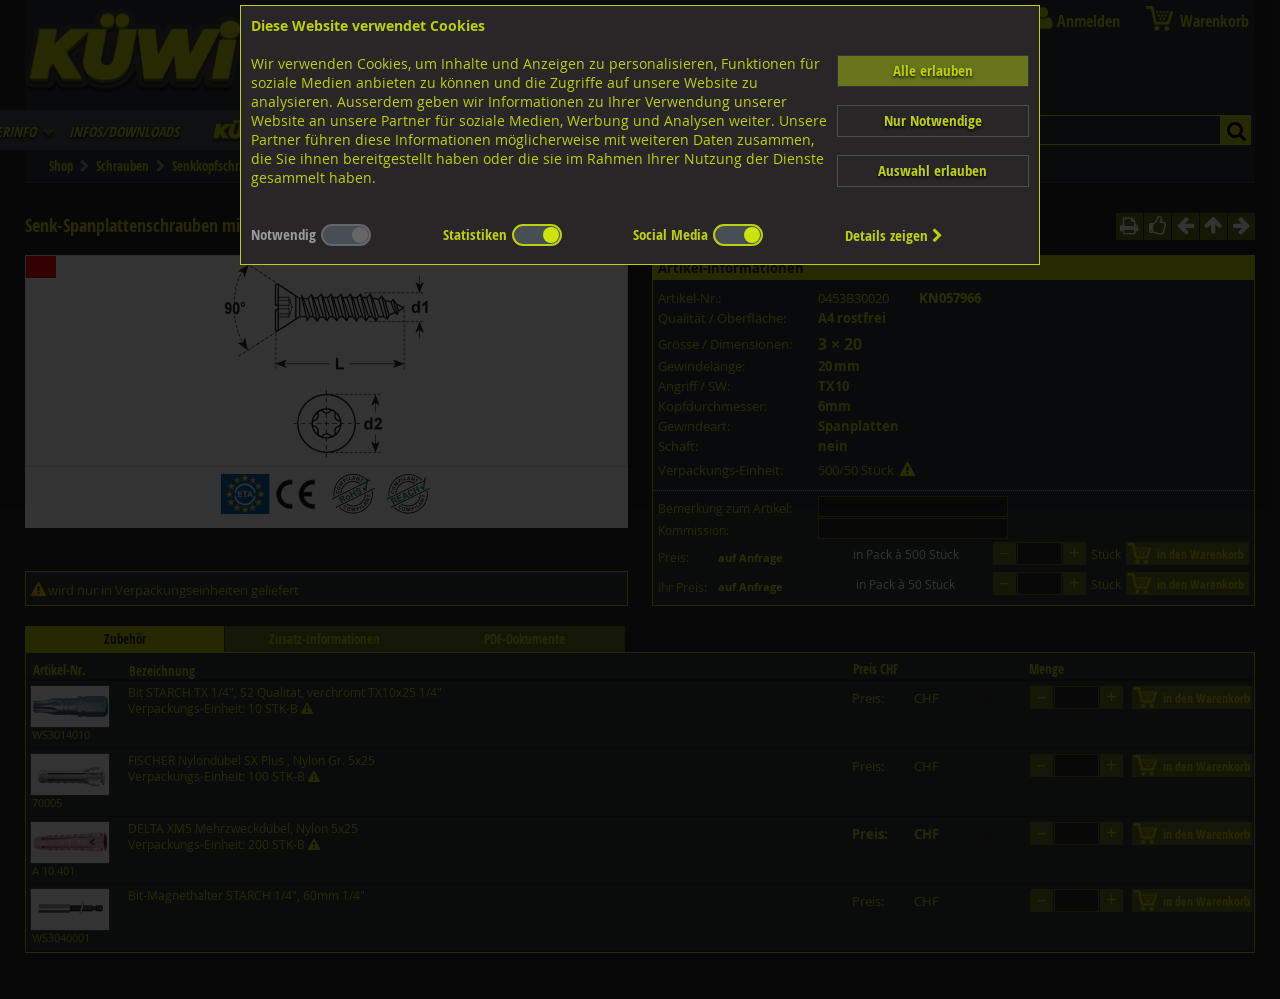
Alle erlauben (933, 70)
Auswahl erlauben (932, 170)
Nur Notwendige (933, 120)
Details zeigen (894, 235)
